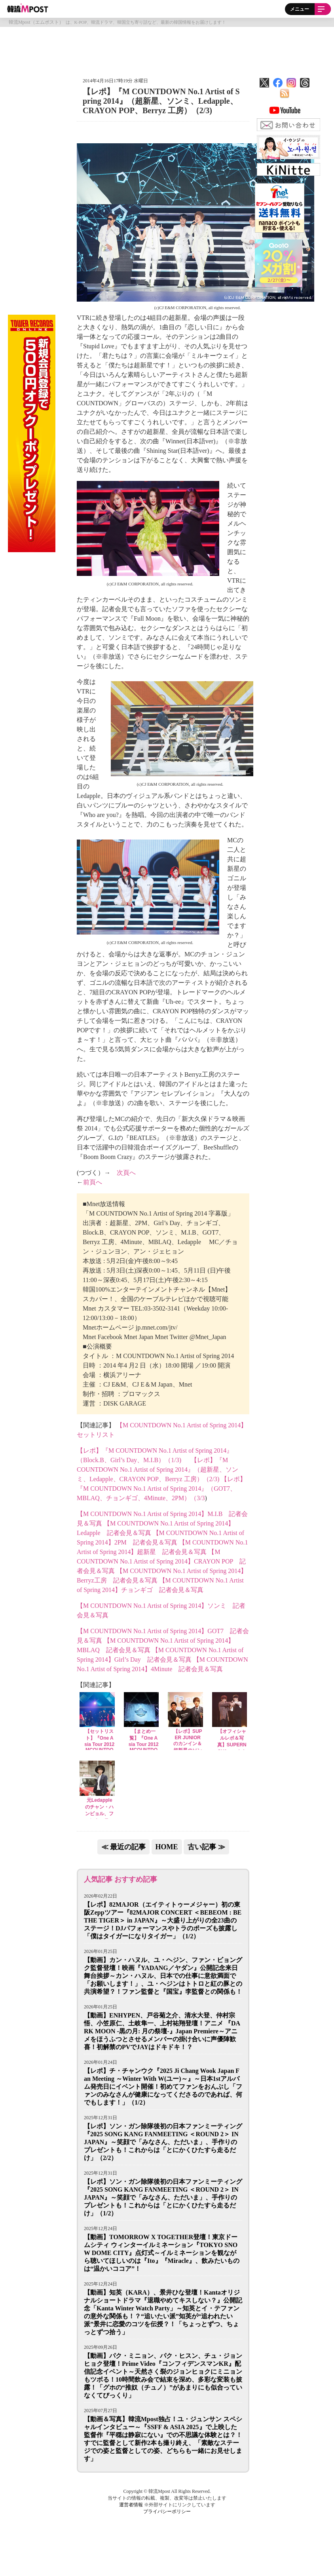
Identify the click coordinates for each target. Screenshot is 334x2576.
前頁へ (92, 1182)
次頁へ (126, 1172)
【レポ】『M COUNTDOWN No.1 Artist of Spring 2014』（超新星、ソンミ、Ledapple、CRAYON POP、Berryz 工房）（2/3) (157, 1469)
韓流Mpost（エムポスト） (36, 22)
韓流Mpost (28, 8)
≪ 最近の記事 (123, 1847)
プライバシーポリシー (167, 2511)
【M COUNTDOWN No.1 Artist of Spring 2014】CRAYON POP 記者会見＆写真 (161, 1561)
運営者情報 (131, 2505)
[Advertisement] (167, 49)
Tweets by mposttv (276, 180)
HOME (167, 1847)
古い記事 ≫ (206, 1847)
